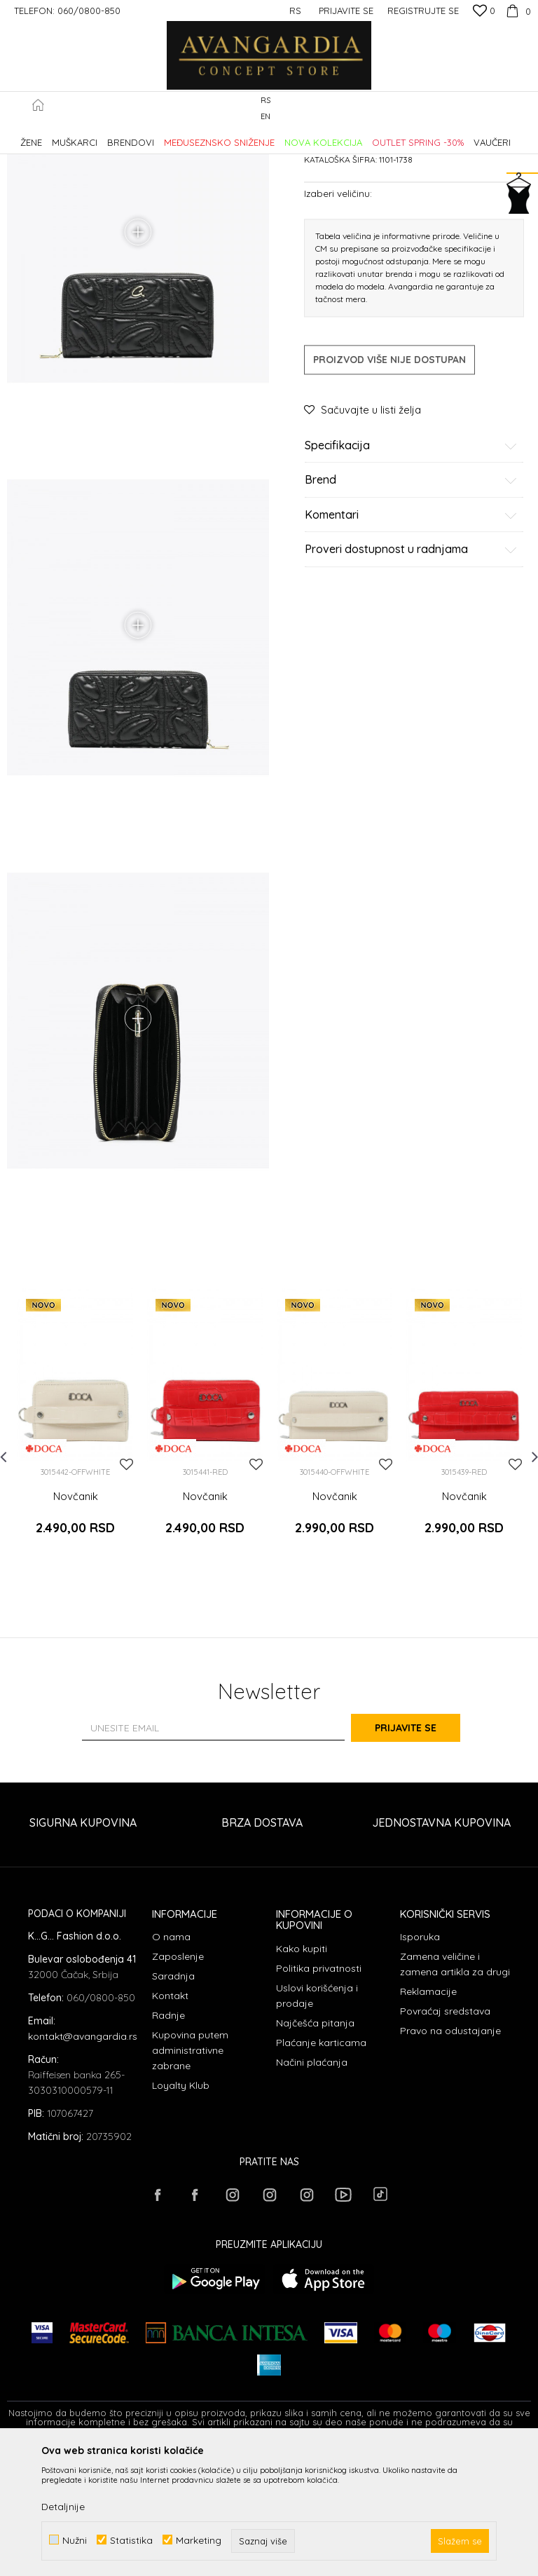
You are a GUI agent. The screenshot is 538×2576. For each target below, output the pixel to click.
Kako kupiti (301, 2072)
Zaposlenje (178, 2079)
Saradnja (173, 2099)
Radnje (168, 2138)
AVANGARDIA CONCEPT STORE (66, 135)
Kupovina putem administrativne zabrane (190, 2173)
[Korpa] (516, 11)
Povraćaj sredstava (445, 2134)
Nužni (74, 2540)
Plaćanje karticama (321, 2166)
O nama (171, 2060)
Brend (411, 600)
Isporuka (420, 2060)
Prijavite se (423, 1851)
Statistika (131, 2540)
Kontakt (170, 2119)
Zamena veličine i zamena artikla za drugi (455, 2087)
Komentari (411, 634)
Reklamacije (428, 2114)
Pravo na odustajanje (450, 2154)
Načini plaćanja (311, 2185)
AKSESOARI (205, 135)
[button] (523, 109)
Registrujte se (423, 10)
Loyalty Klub (180, 2208)
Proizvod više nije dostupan (389, 478)
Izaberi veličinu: (338, 312)
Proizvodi (154, 135)
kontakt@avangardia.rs (82, 2159)
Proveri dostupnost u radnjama (411, 669)
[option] (75, 1565)
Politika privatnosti (318, 2091)
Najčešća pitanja (315, 2146)
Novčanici (257, 135)
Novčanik (75, 1634)
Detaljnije (63, 2506)
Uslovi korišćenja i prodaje (317, 2119)
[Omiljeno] (484, 12)
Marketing (198, 2540)
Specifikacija (411, 565)
